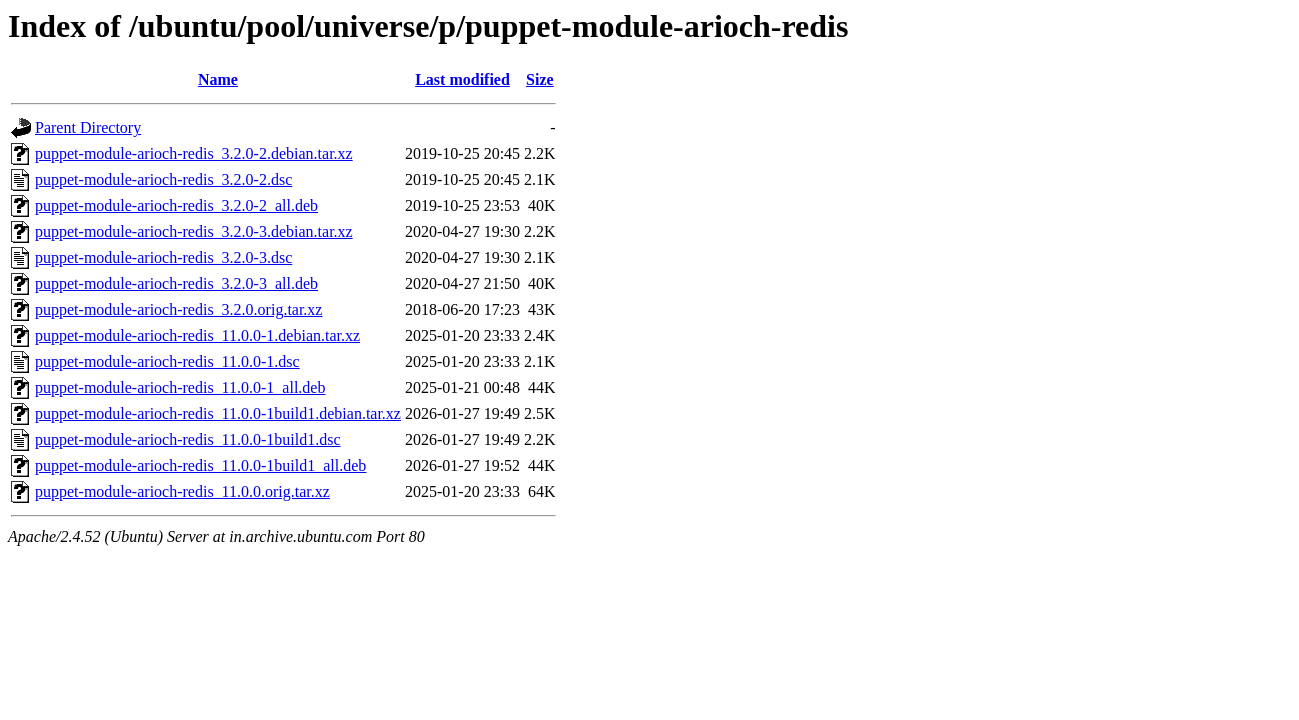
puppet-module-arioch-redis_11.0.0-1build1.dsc (188, 439)
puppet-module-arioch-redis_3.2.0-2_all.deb (176, 205)
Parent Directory (88, 127)
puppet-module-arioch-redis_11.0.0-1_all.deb (180, 387)
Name (218, 79)
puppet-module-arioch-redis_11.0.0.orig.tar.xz (182, 491)
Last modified (462, 79)
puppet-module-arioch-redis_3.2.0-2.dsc (163, 179)
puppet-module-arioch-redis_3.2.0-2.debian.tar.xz (194, 153)
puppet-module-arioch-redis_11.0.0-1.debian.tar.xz (197, 335)
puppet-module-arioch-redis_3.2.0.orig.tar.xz (178, 309)
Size (540, 79)
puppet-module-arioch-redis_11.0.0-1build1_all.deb (200, 465)
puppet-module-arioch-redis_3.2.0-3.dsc (163, 257)
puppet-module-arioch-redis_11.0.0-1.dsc (167, 361)
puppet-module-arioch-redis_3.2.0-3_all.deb (176, 283)
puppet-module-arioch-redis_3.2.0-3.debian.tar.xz (194, 231)
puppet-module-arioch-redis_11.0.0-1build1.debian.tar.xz (218, 413)
